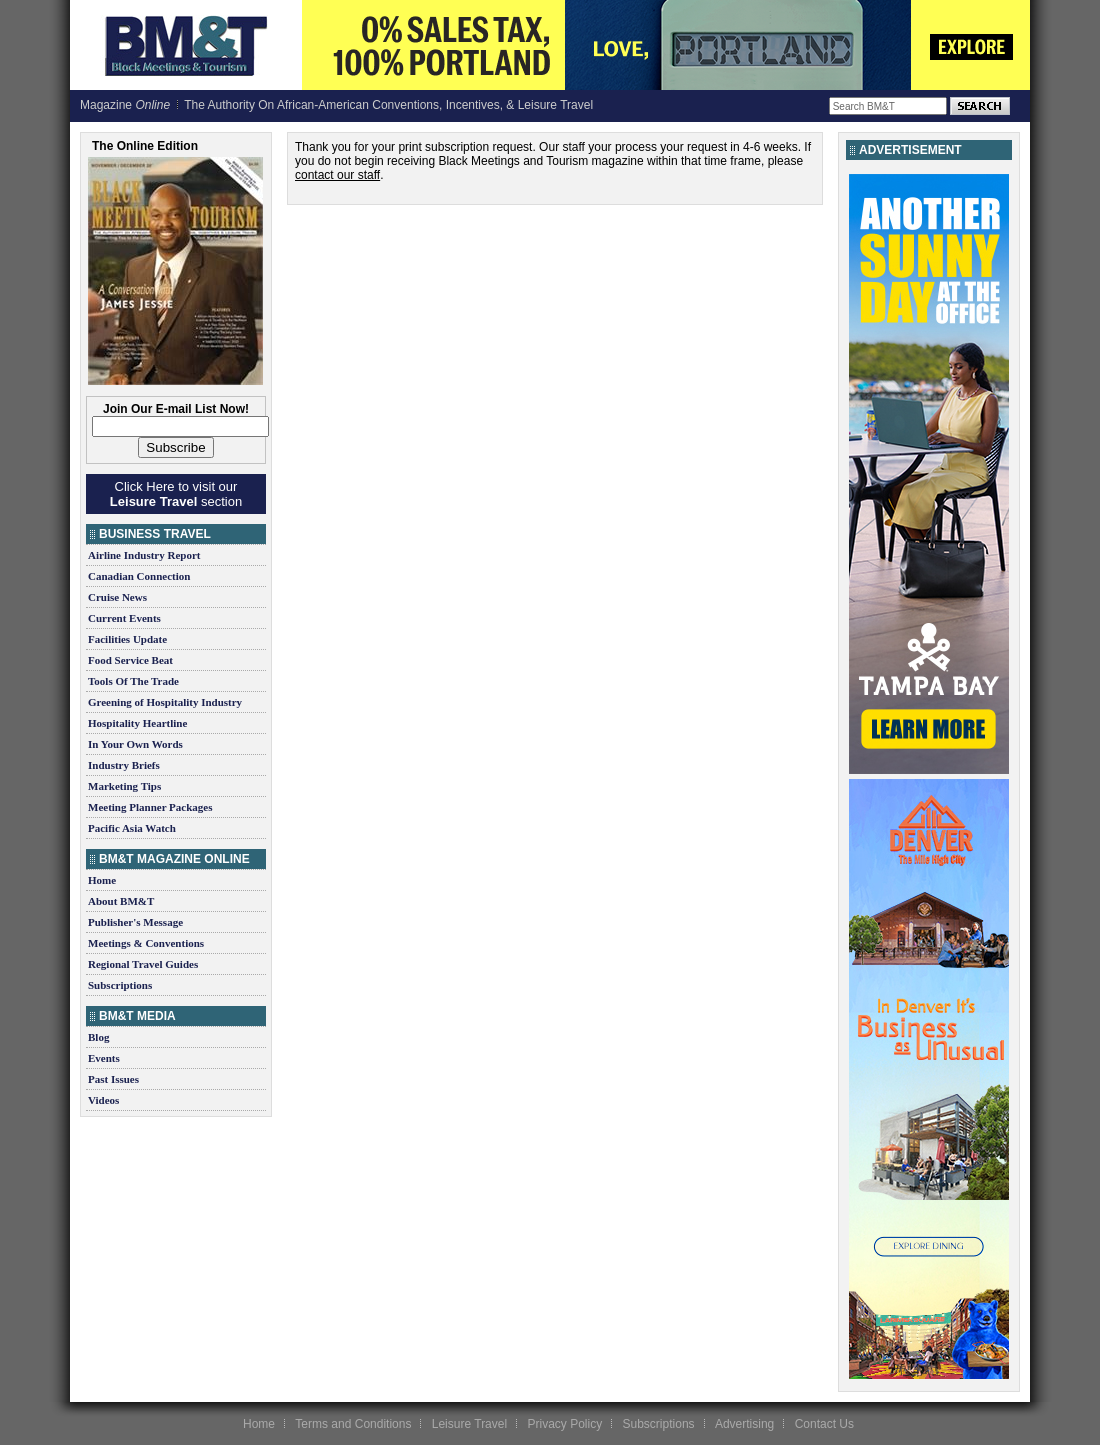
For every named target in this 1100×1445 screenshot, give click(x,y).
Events (104, 1058)
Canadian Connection (139, 576)
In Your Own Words (135, 744)
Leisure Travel (469, 1424)
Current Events (124, 618)
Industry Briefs (124, 765)
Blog (98, 1037)
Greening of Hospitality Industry (165, 702)
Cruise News (117, 597)
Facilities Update (127, 639)
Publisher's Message (135, 922)
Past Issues (113, 1079)
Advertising (744, 1424)
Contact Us (824, 1424)
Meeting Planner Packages (150, 807)
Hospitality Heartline (137, 723)
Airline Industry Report (144, 555)
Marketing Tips (124, 786)
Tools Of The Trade (133, 681)
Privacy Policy (564, 1424)
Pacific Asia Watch (132, 828)
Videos (103, 1100)
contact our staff (337, 175)
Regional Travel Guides (143, 964)
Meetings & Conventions (146, 943)
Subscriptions (120, 985)
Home (102, 880)
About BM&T (121, 901)
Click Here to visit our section (176, 494)
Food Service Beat (130, 660)
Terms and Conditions (353, 1424)
